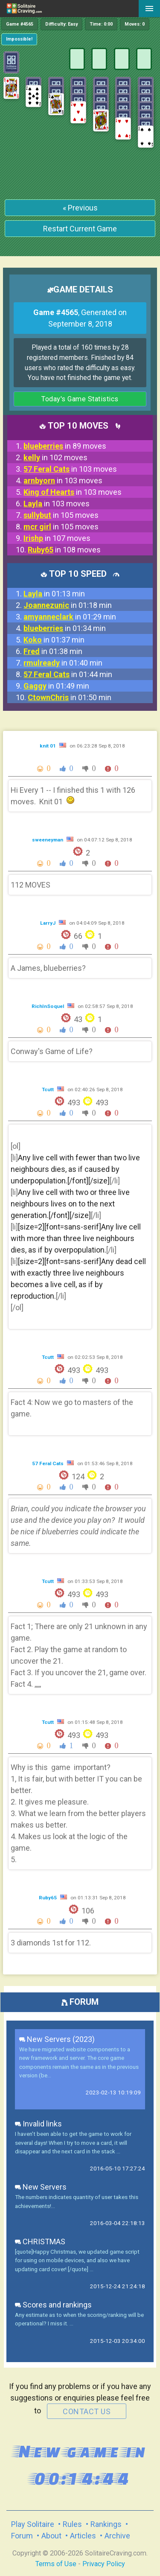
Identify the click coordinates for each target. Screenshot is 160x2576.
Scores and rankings (53, 2304)
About (51, 2535)
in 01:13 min (54, 593)
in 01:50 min (69, 697)
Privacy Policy (103, 2564)
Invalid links (38, 2123)
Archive (117, 2535)
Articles (83, 2535)
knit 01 (48, 746)
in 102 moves (55, 457)
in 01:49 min (56, 685)
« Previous (80, 207)
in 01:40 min (62, 662)
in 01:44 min (67, 674)
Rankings (106, 2524)
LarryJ (48, 923)
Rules (72, 2524)
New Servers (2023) (57, 2039)
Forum (22, 2535)
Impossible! (19, 39)
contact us (87, 2411)
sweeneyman (48, 840)
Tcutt (48, 1089)
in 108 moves (64, 549)
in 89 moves (64, 445)
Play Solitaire (32, 2524)
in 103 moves (70, 468)
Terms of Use (55, 2564)
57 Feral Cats (48, 1463)
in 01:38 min (52, 651)
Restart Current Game (80, 228)
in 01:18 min (67, 605)
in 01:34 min (64, 628)
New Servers (41, 2186)
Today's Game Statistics (80, 399)
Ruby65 (48, 1898)
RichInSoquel (48, 1006)
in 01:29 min (69, 616)
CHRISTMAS (40, 2241)
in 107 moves (56, 538)
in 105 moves (61, 515)
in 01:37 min (53, 639)
